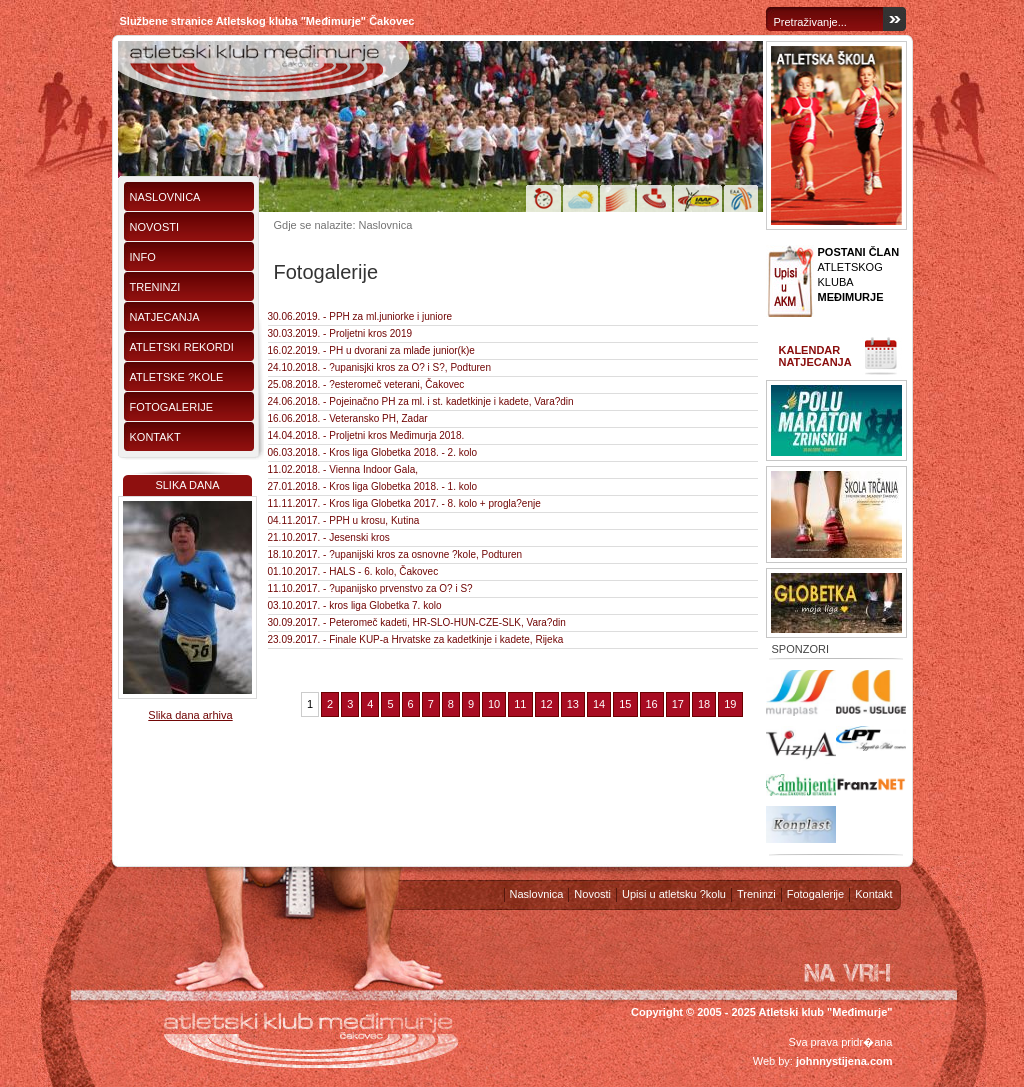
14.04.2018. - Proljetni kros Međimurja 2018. (366, 435)
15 (625, 704)
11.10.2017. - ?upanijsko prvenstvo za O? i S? (370, 588)
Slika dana (187, 485)
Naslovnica (165, 197)
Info (143, 257)
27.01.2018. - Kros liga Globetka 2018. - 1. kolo (373, 486)
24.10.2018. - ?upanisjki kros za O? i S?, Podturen (379, 367)
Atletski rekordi (182, 347)
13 (573, 704)
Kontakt (155, 437)
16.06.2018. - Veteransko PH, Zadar (348, 418)
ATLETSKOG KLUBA (859, 274)
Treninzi (155, 287)
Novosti (155, 227)
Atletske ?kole (177, 377)
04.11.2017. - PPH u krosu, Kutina (344, 520)
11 (520, 704)
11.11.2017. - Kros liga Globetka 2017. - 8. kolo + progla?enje (404, 503)
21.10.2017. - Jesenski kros (329, 537)
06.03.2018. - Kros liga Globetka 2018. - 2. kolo (373, 452)
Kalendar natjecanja (815, 356)
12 (547, 704)
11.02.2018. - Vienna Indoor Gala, (343, 469)
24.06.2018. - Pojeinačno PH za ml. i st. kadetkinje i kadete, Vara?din (421, 401)
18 (704, 704)
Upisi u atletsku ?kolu (674, 894)
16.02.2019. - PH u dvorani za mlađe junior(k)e (371, 350)
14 (599, 704)
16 (652, 704)
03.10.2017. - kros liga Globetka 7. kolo (355, 605)
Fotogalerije (172, 407)
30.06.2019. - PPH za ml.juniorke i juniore (360, 316)
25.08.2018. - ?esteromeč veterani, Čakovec (366, 384)
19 (730, 704)
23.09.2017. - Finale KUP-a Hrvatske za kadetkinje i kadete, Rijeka (416, 639)
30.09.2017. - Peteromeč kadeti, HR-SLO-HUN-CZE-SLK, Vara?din (417, 622)
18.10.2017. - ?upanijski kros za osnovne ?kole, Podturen (395, 554)
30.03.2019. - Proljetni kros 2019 (340, 333)
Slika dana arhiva (190, 715)
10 (494, 704)
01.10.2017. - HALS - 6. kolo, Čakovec (353, 571)
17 (678, 704)
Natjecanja (165, 317)
